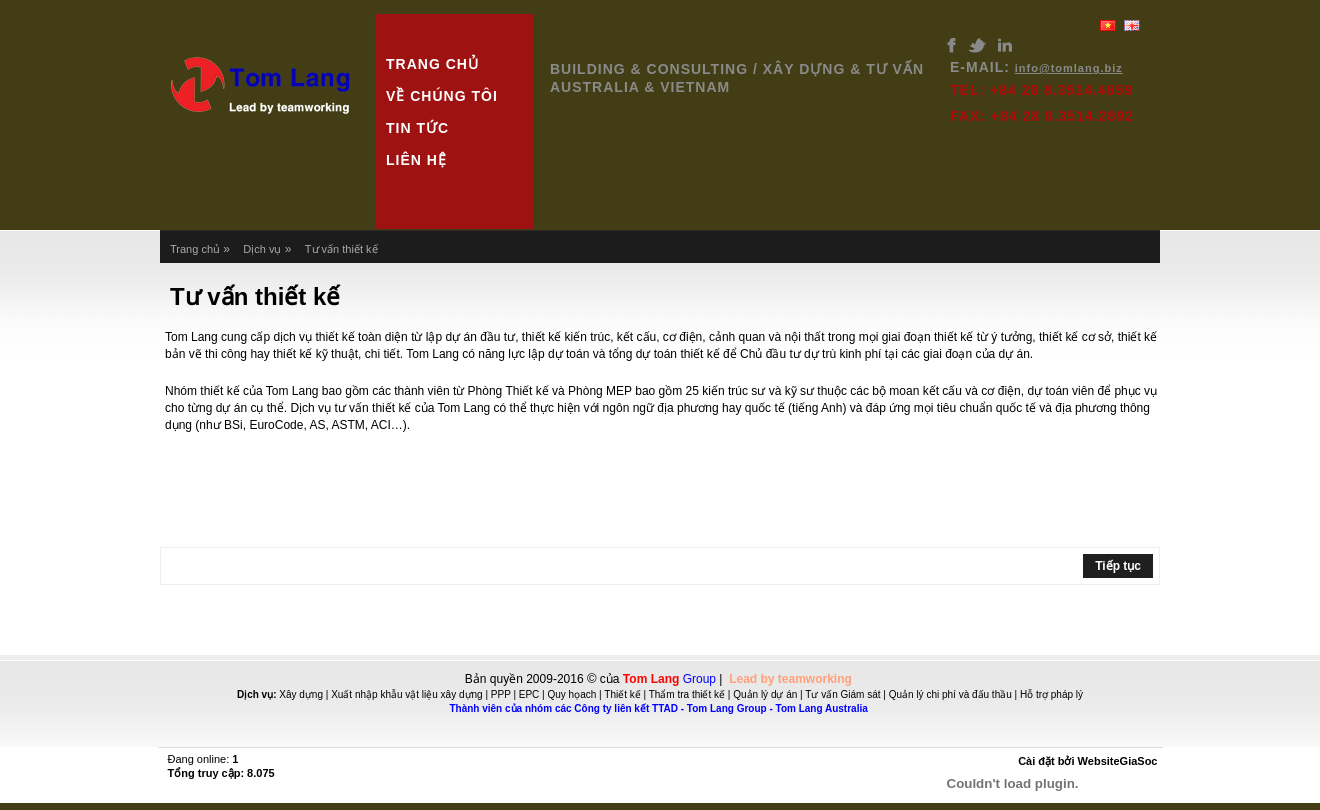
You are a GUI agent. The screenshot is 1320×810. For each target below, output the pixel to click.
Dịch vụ (262, 249)
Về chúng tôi (442, 96)
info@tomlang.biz (1069, 68)
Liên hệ (416, 160)
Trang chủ (432, 64)
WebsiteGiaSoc (1118, 761)
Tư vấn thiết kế (341, 249)
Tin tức (417, 128)
